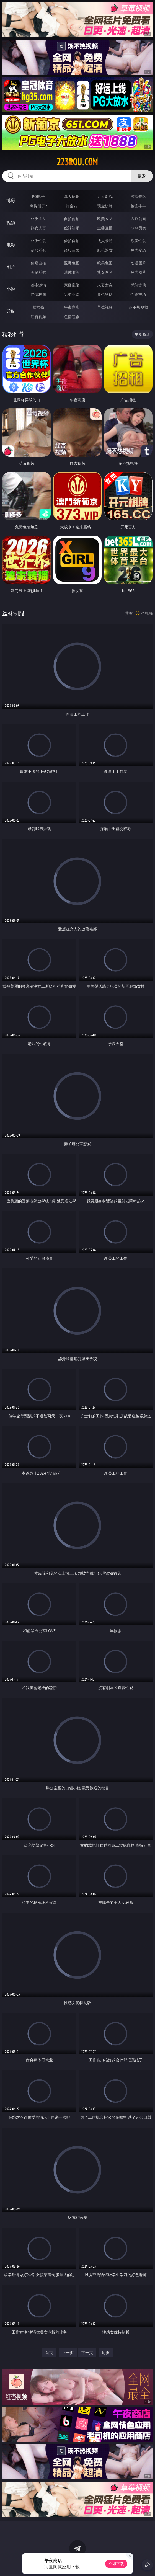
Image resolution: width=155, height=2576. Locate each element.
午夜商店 (71, 307)
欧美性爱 (138, 240)
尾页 (106, 2352)
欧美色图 (105, 262)
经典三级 (71, 250)
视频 (10, 223)
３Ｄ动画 (138, 218)
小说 (10, 289)
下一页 (87, 2352)
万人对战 (105, 196)
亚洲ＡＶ (38, 218)
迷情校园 (38, 294)
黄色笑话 (105, 294)
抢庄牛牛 (138, 205)
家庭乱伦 (71, 285)
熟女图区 (105, 272)
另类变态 (138, 250)
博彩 (10, 200)
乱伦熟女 (105, 250)
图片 (10, 267)
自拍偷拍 (71, 218)
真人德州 (71, 196)
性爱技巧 (138, 294)
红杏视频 (38, 316)
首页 (49, 2352)
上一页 (68, 2352)
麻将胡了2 (38, 205)
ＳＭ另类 (138, 228)
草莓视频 (105, 307)
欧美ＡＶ (105, 218)
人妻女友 (105, 285)
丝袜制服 (71, 228)
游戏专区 (138, 196)
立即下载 (116, 2563)
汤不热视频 (138, 307)
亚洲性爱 (38, 240)
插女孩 (38, 307)
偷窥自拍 (38, 262)
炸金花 (72, 205)
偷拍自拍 (71, 240)
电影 (10, 245)
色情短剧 (71, 316)
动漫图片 (138, 262)
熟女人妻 (38, 228)
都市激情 (38, 285)
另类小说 (71, 294)
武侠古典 (138, 285)
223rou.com (77, 161)
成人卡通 (105, 240)
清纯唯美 (71, 272)
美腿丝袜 (38, 272)
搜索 (142, 176)
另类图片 (138, 272)
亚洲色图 (71, 262)
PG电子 (38, 196)
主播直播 (105, 228)
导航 (10, 311)
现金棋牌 (105, 205)
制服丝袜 (38, 250)
